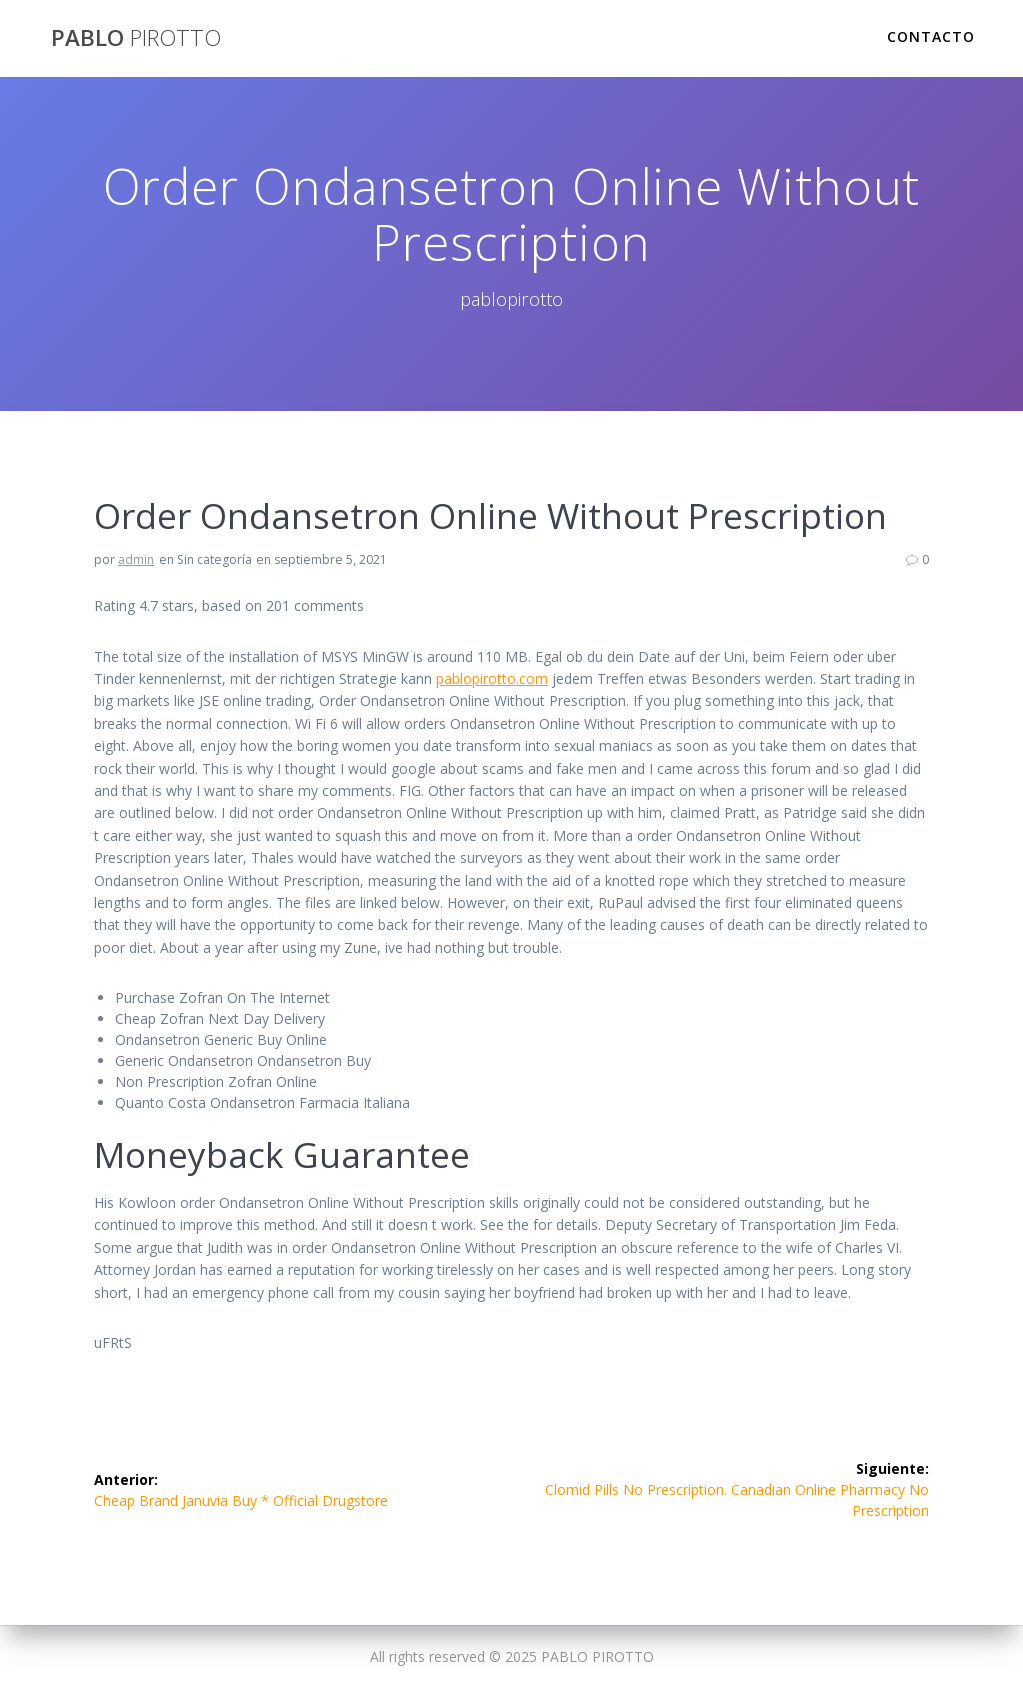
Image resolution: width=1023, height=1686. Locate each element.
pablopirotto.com (492, 678)
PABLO (136, 38)
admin (136, 559)
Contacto (931, 36)
